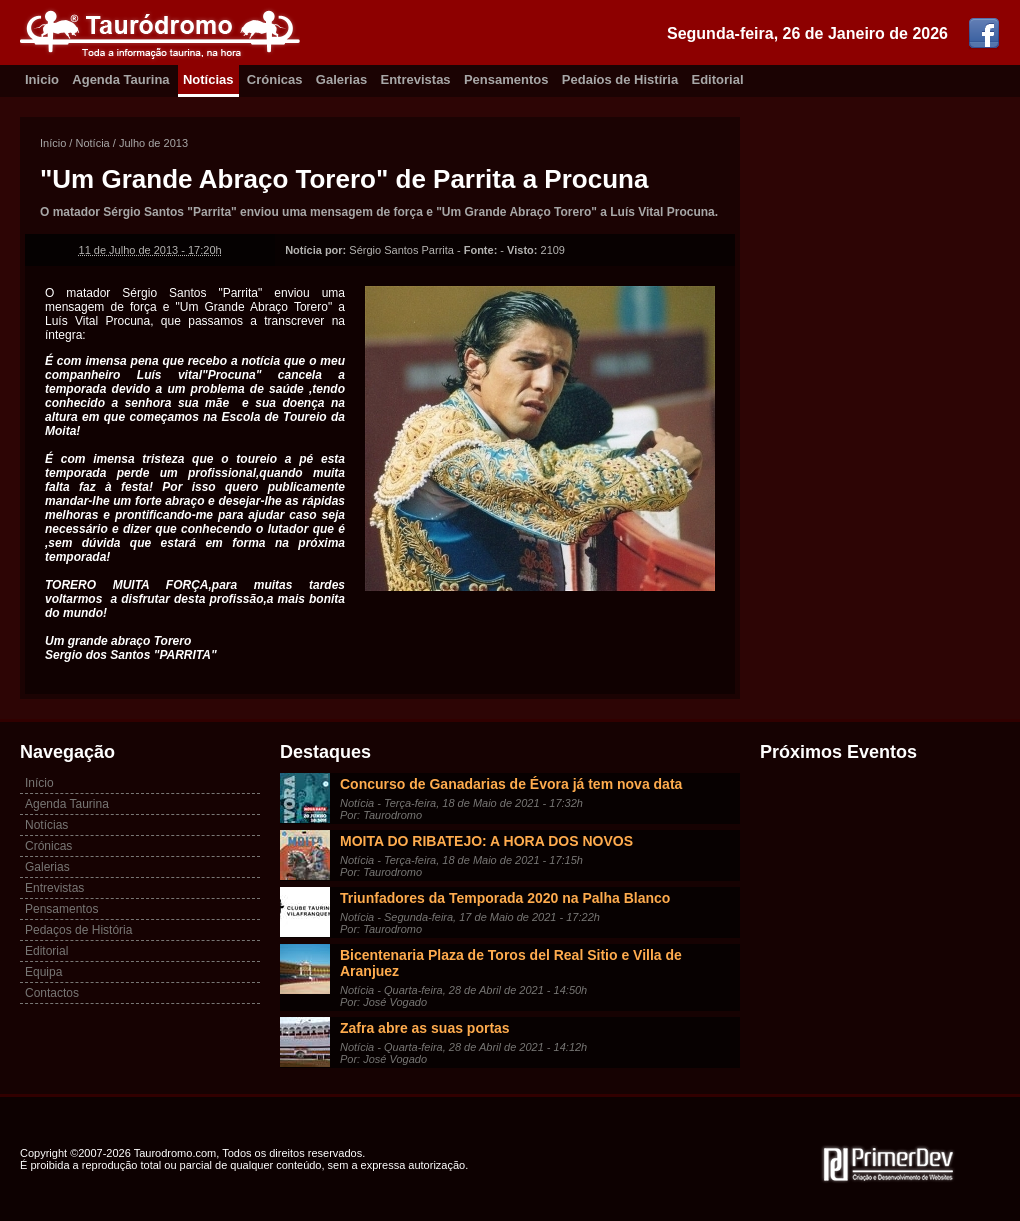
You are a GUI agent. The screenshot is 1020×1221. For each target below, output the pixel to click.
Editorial (718, 79)
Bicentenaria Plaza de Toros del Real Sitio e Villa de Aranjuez (511, 963)
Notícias (208, 79)
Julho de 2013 (153, 143)
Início (53, 143)
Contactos (52, 993)
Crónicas (275, 79)
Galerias (341, 79)
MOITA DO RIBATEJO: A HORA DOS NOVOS (486, 841)
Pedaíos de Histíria (620, 79)
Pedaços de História (78, 930)
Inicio (42, 79)
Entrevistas (416, 79)
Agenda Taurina (120, 79)
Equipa (43, 972)
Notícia (92, 143)
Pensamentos (506, 79)
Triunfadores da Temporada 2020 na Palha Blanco (505, 898)
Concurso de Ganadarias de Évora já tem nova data (511, 784)
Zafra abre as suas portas (425, 1028)
